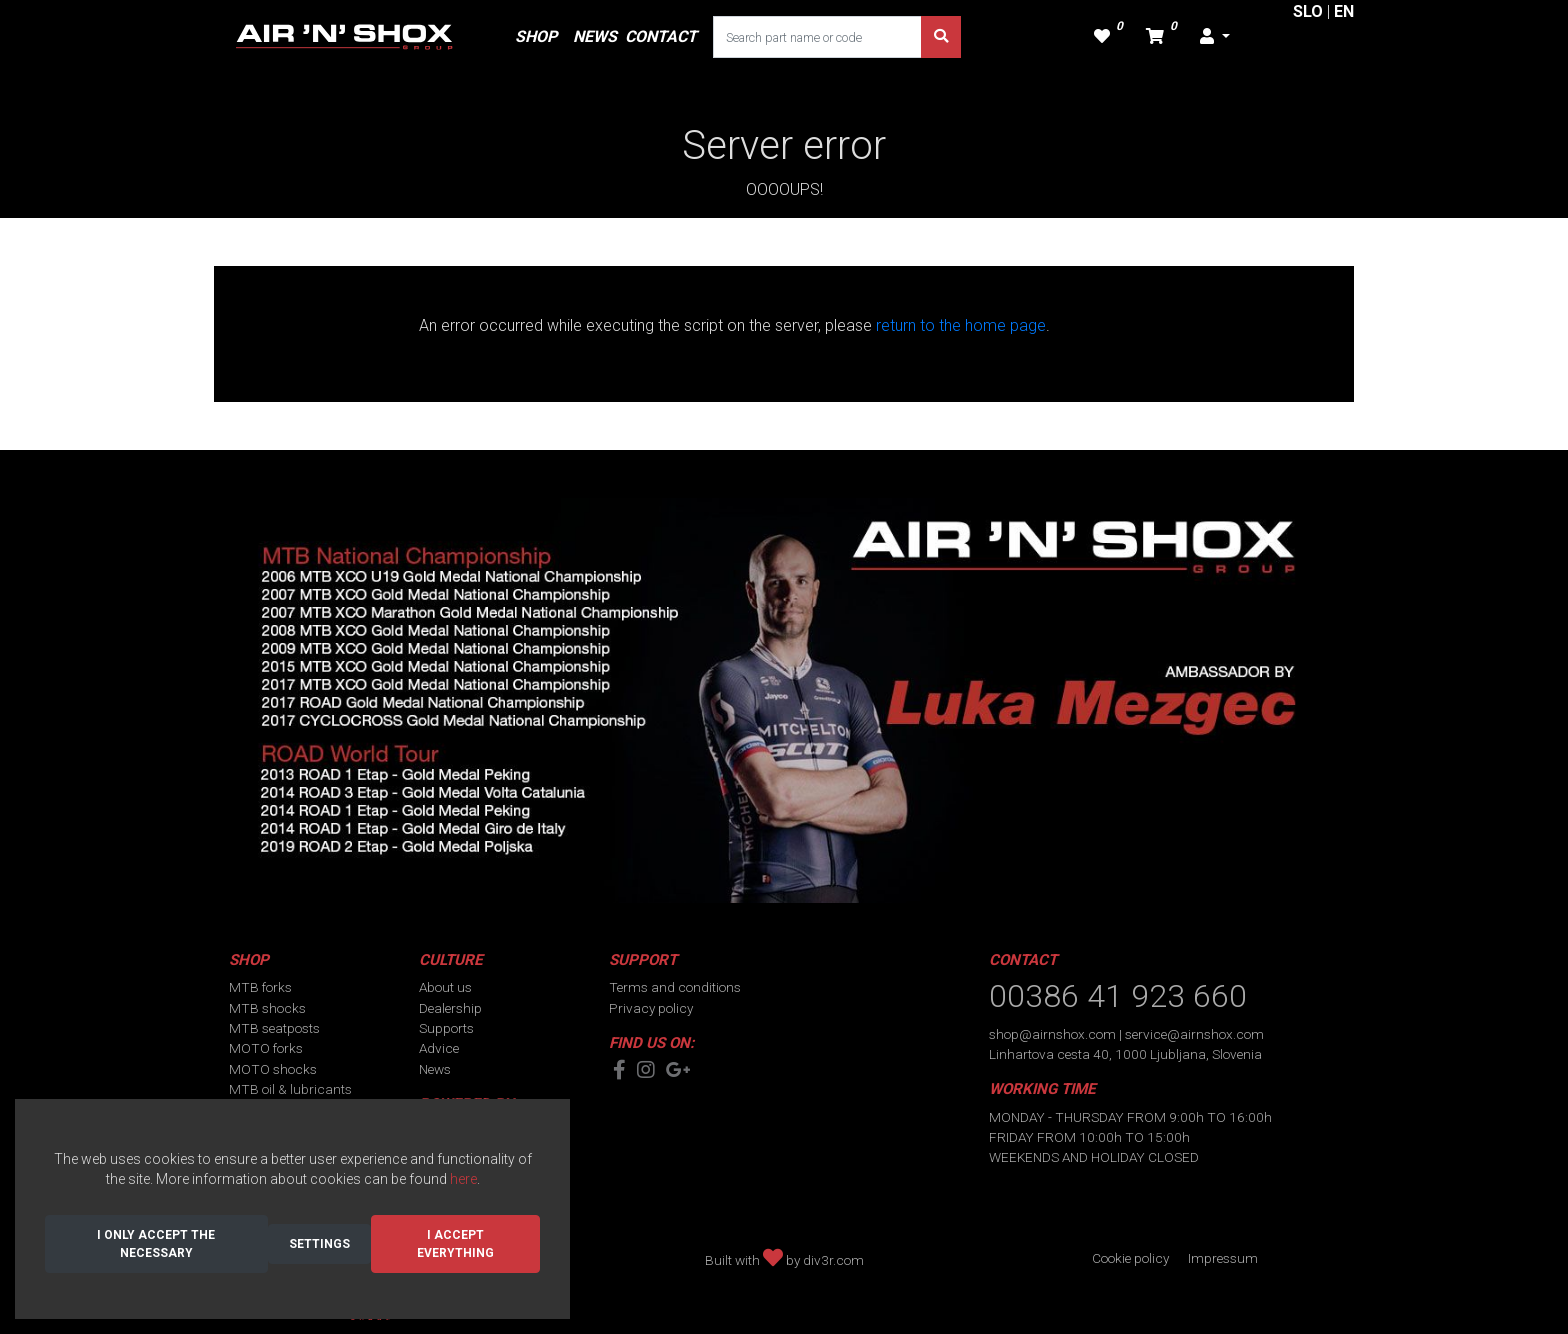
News (435, 1069)
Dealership (450, 1008)
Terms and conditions (675, 987)
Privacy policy (651, 1008)
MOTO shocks (273, 1069)
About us (445, 987)
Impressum (1223, 1258)
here (463, 1179)
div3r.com (833, 1260)
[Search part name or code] (817, 37)
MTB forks (260, 987)
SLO (1308, 11)
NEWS (595, 36)
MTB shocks (267, 1008)
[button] (1215, 37)
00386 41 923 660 (1118, 996)
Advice (439, 1048)
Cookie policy (1130, 1258)
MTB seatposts (274, 1028)
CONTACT (661, 36)
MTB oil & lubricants (290, 1089)
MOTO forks (266, 1048)
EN (1344, 11)
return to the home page (961, 325)
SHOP (536, 36)
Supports (446, 1028)
